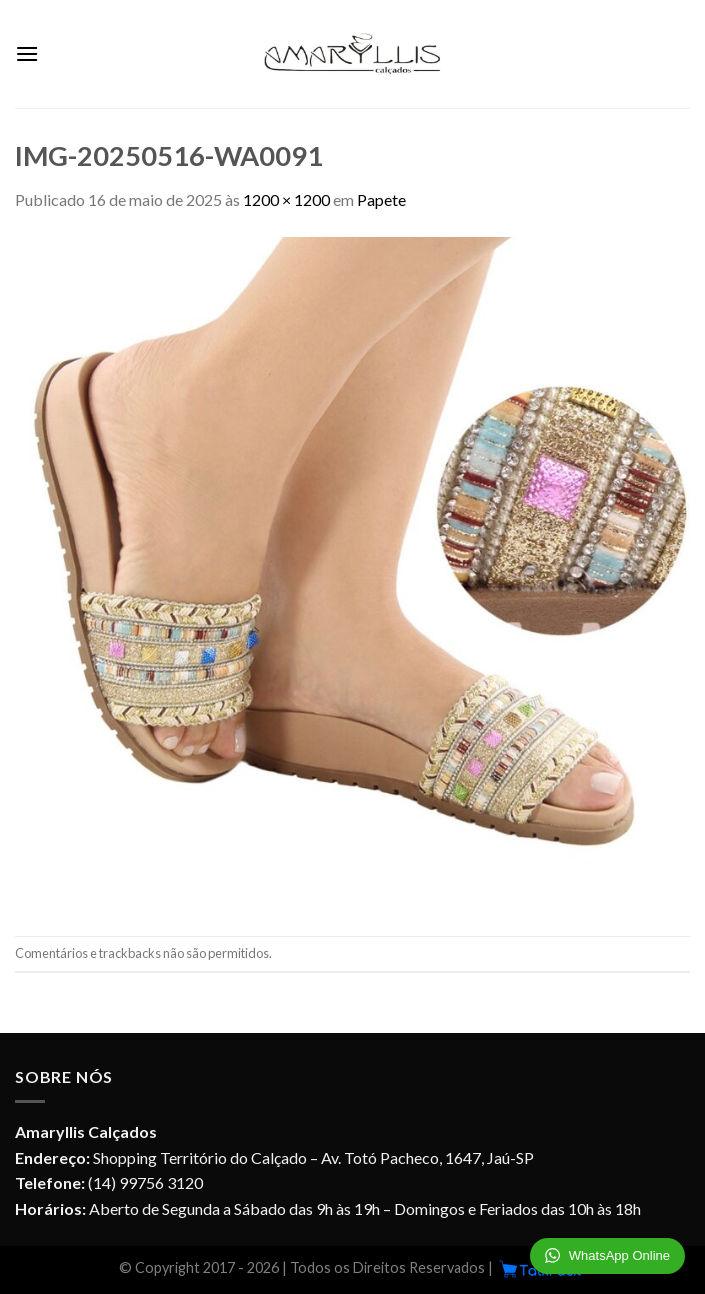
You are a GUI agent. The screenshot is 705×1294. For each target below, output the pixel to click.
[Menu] (27, 53)
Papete (381, 199)
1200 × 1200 (286, 199)
